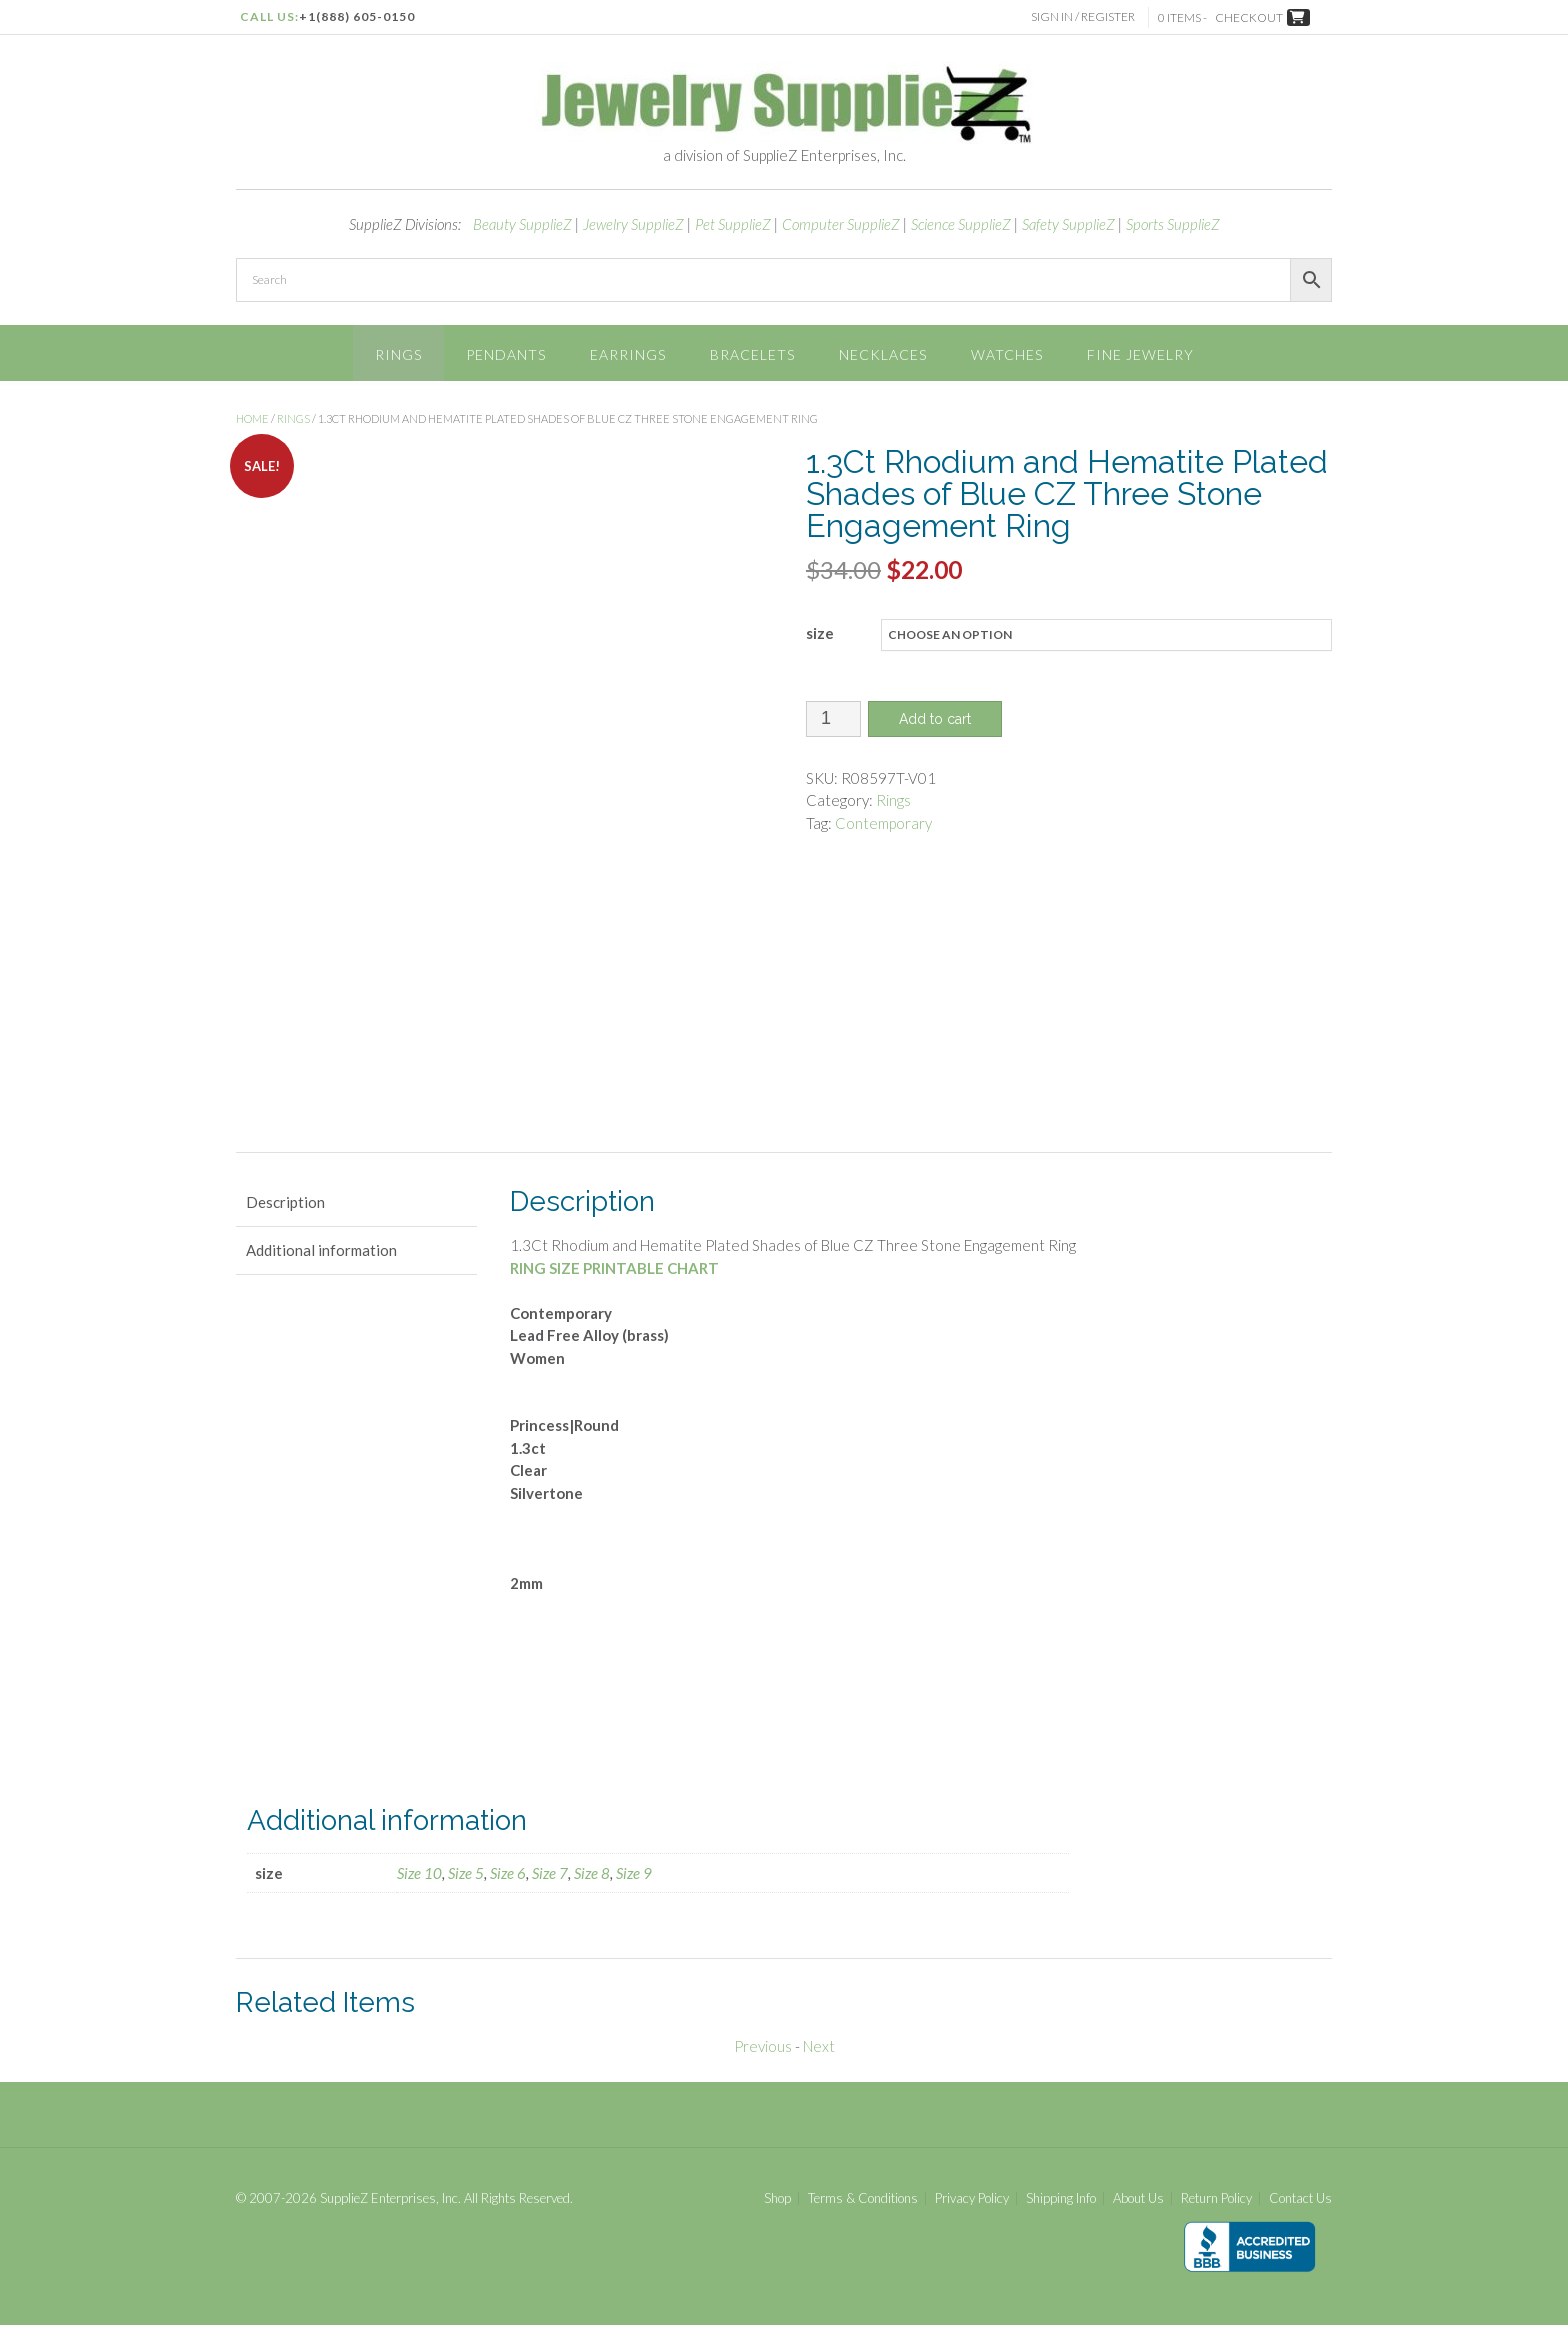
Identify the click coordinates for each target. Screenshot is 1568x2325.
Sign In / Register (1087, 16)
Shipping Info (1061, 2197)
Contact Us (1300, 2197)
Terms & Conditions (863, 2197)
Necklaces (883, 354)
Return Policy (1216, 2197)
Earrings (628, 354)
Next (819, 2044)
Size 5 (466, 1871)
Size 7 (550, 1871)
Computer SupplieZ (841, 224)
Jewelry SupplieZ (633, 224)
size (820, 633)
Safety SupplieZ (1068, 224)
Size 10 (419, 1871)
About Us (1138, 2197)
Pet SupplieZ (733, 224)
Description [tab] (285, 1200)
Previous (763, 2044)
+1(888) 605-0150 (357, 16)
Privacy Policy (972, 2197)
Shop (777, 2197)
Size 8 (592, 1871)
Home (252, 418)
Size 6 (508, 1871)
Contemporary (883, 823)
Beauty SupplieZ (522, 224)
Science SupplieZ (961, 224)
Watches (1007, 354)
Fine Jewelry (1140, 354)
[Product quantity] (833, 719)
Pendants (506, 354)
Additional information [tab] (321, 1249)
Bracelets (752, 354)
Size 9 (634, 1871)
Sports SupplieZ (1173, 224)
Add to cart (935, 719)
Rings (398, 354)
